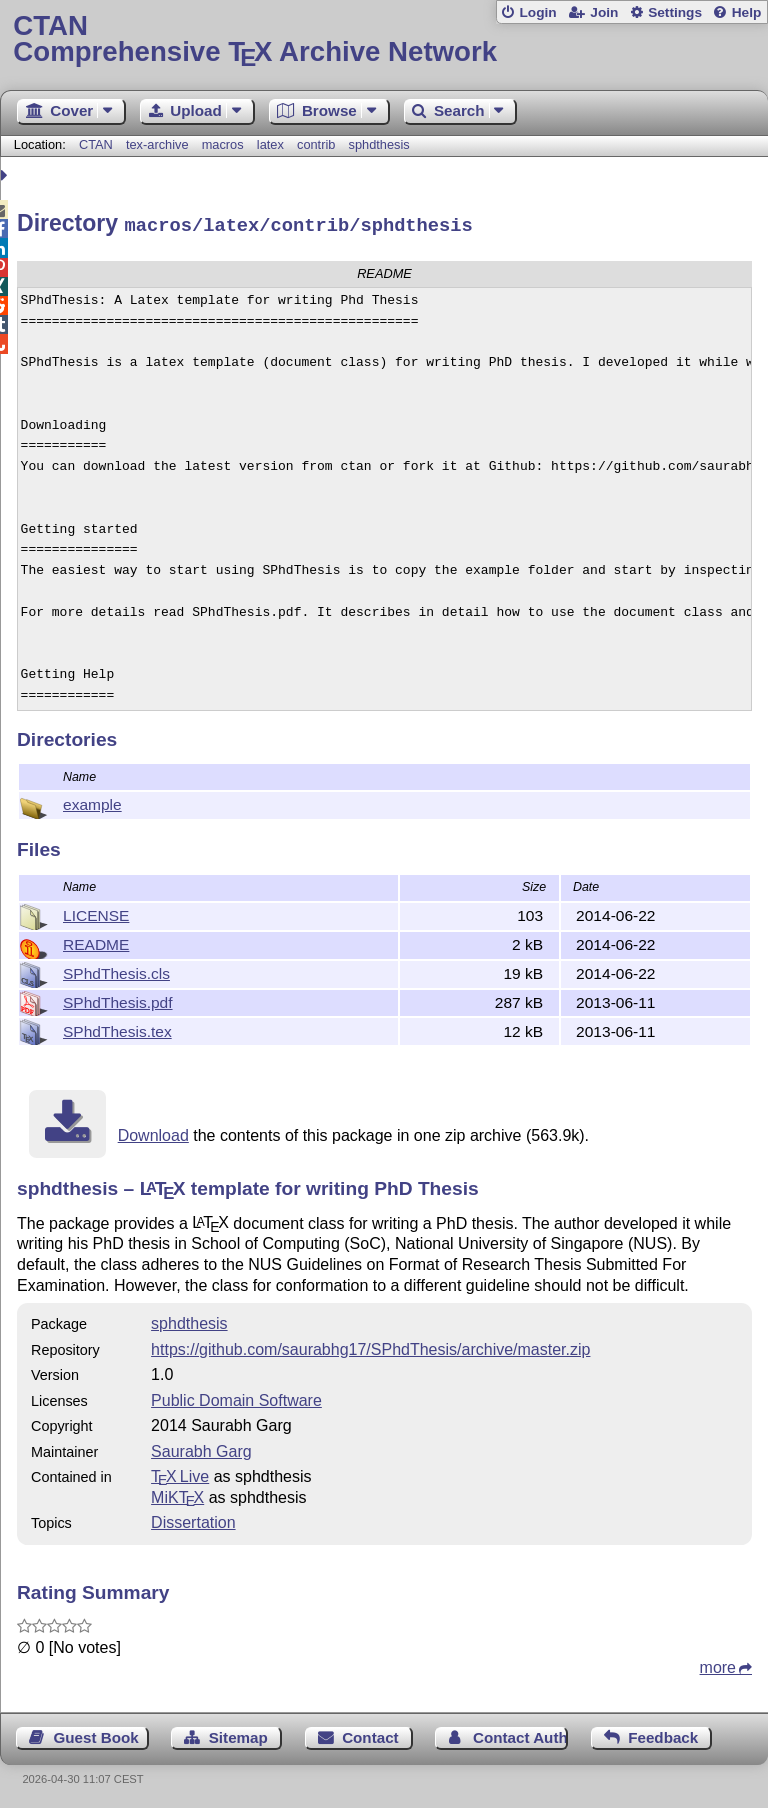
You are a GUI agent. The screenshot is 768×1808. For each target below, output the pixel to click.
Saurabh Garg (201, 1448)
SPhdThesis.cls (116, 970)
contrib (316, 144)
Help (747, 12)
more (718, 1664)
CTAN (96, 144)
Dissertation (193, 1519)
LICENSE (96, 912)
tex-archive (157, 144)
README (96, 941)
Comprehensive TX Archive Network (383, 39)
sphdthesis (379, 144)
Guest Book (96, 1734)
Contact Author (520, 1734)
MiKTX (177, 1494)
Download (153, 1132)
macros (223, 144)
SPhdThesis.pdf (118, 999)
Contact (370, 1734)
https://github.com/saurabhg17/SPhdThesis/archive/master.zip (370, 1346)
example (92, 801)
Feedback (663, 1734)
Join (604, 12)
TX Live (180, 1473)
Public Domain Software (236, 1397)
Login (537, 12)
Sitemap (238, 1734)
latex (270, 144)
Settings (675, 12)
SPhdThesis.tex (117, 1028)
